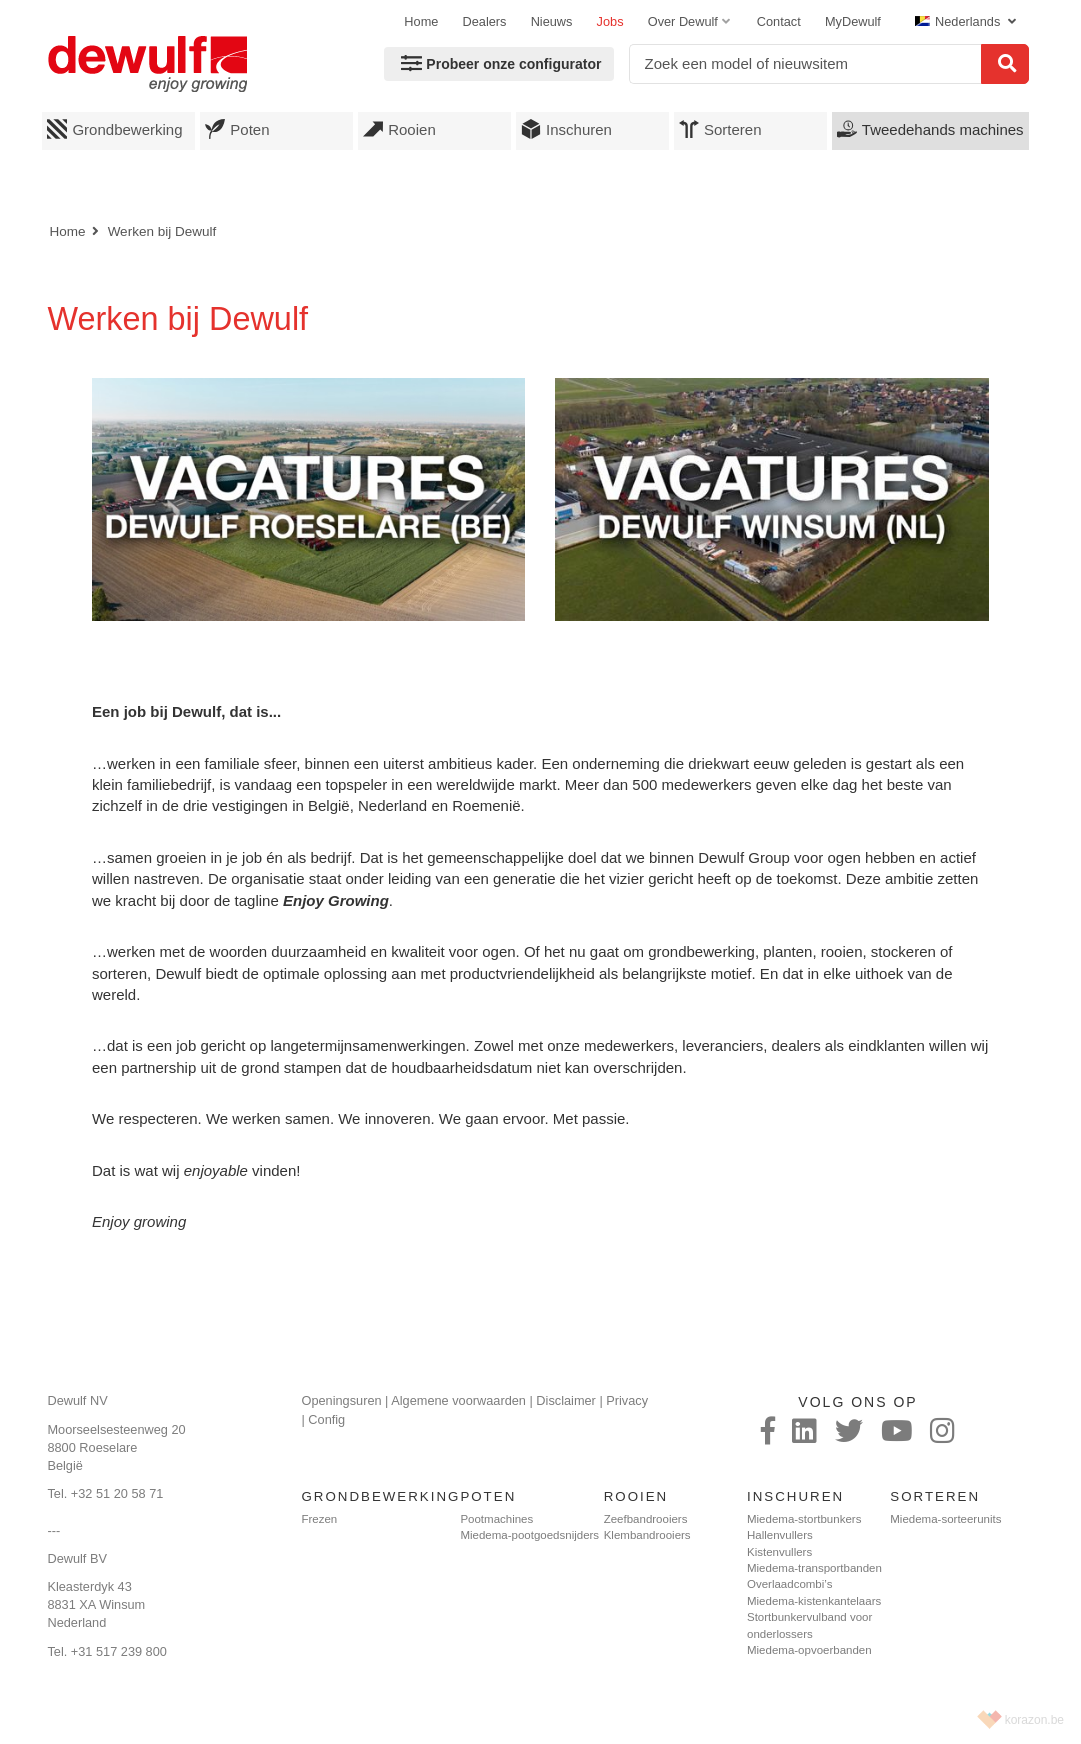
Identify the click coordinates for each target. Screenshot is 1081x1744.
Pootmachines (496, 1519)
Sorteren (720, 129)
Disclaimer (566, 1400)
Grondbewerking (114, 129)
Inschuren (566, 129)
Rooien (399, 129)
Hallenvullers (780, 1535)
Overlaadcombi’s (789, 1584)
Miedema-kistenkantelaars (814, 1601)
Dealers (485, 21)
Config (326, 1419)
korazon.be (1034, 1720)
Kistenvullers (779, 1552)
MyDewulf (853, 21)
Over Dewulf (683, 21)
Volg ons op (857, 1402)
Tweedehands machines (930, 129)
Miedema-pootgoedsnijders (529, 1535)
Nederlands (959, 21)
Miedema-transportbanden (814, 1568)
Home (421, 21)
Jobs (610, 21)
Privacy (627, 1400)
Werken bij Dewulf (162, 231)
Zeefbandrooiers (646, 1519)
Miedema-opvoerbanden (809, 1650)
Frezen (319, 1519)
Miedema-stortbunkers (804, 1519)
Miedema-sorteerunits (945, 1519)
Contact (779, 21)
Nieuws (552, 21)
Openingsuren (341, 1400)
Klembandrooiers (647, 1535)
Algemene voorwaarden (458, 1400)
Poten (237, 129)
